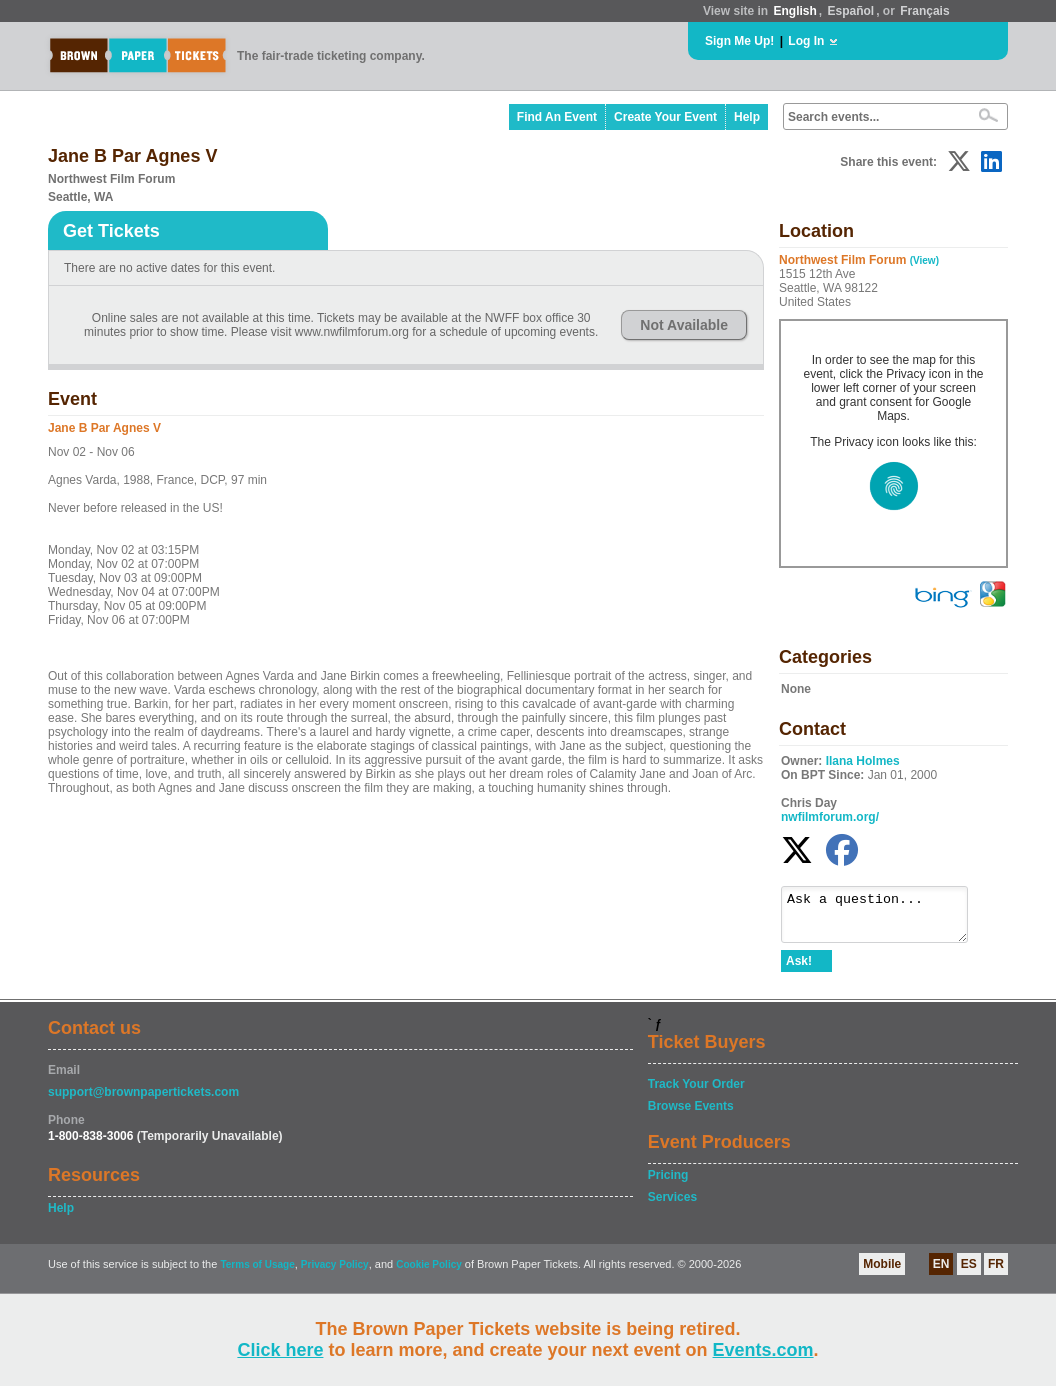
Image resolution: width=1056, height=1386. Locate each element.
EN (941, 1273)
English (794, 11)
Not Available (684, 325)
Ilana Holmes (863, 761)
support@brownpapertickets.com (143, 1101)
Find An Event (557, 117)
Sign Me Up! (739, 41)
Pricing (668, 1184)
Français (924, 11)
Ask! (799, 970)
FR (996, 1273)
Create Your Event (665, 117)
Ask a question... (884, 919)
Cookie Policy (429, 1273)
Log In (806, 41)
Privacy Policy (335, 1273)
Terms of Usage (257, 1273)
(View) (924, 260)
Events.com (763, 1350)
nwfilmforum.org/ (830, 817)
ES (969, 1273)
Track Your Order (696, 1093)
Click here (280, 1350)
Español (851, 11)
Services (672, 1206)
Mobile (882, 1273)
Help (747, 117)
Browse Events (691, 1115)
